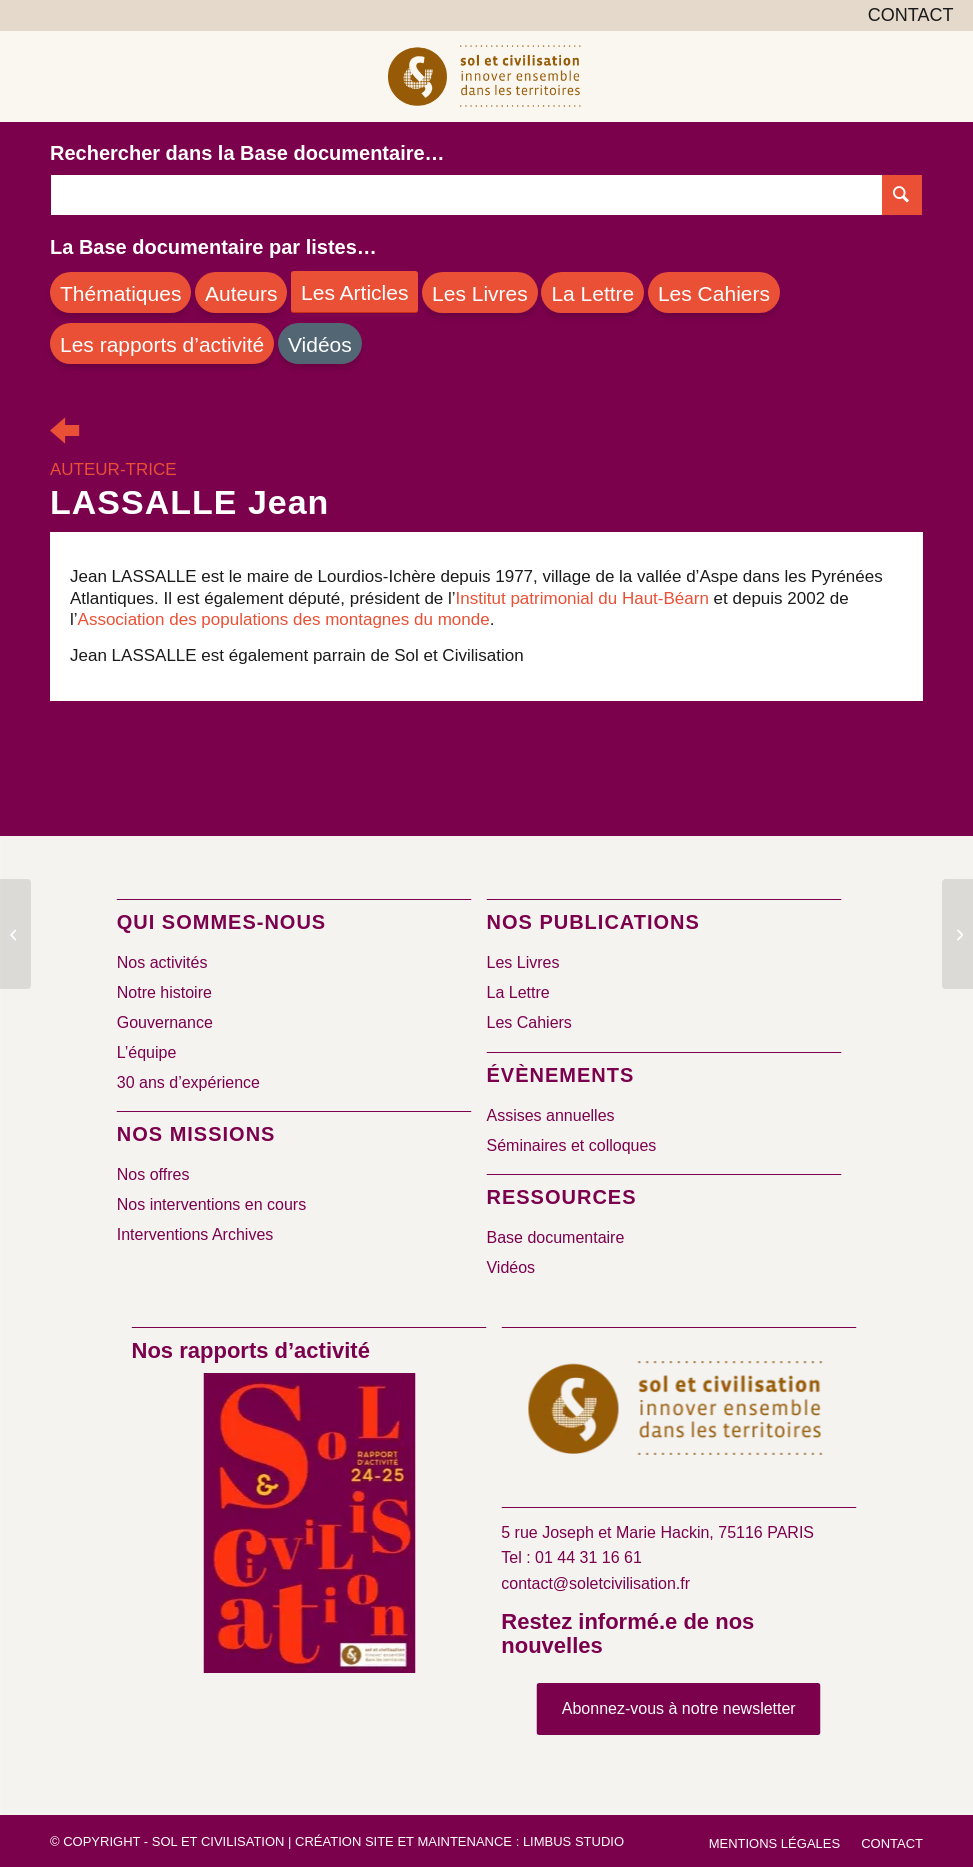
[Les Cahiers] (714, 292)
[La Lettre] (592, 292)
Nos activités (162, 962)
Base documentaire (555, 1237)
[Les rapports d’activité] (162, 343)
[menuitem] (906, 16)
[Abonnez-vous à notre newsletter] (679, 1709)
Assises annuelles (550, 1115)
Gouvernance (165, 1022)
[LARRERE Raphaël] (15, 934)
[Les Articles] (354, 292)
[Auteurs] (241, 292)
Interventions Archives (195, 1234)
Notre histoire (164, 992)
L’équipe (147, 1052)
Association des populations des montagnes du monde (284, 619)
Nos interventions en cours (211, 1204)
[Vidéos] (320, 343)
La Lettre (517, 992)
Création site (344, 1841)
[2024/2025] (309, 1527)
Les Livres (522, 962)
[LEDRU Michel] (957, 934)
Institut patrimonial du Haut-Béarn (582, 598)
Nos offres (153, 1174)
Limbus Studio (573, 1841)
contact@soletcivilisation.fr (595, 1583)
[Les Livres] (480, 292)
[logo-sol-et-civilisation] (486, 76)
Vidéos (510, 1267)
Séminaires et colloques (571, 1145)
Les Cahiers (528, 1022)
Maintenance (464, 1841)
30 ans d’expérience (188, 1082)
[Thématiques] (120, 292)
